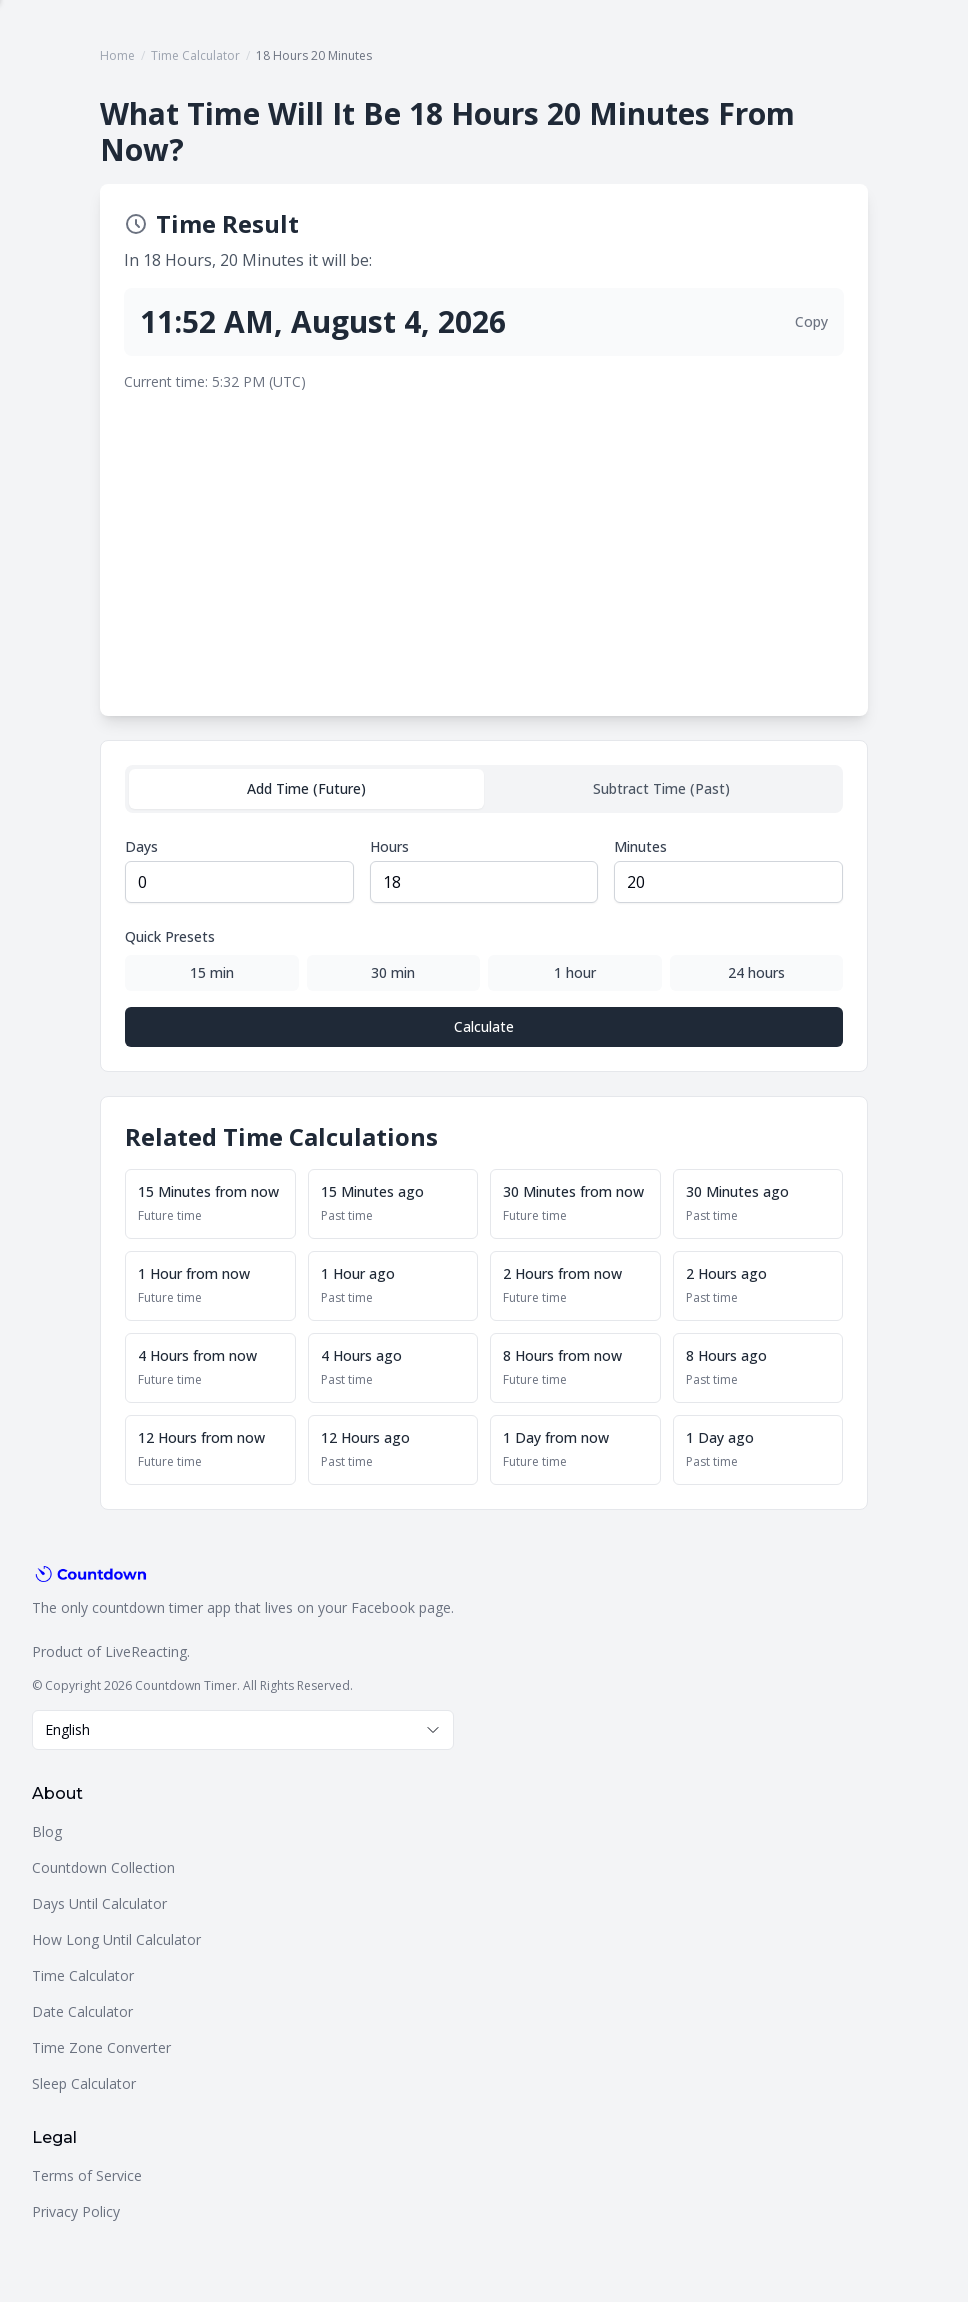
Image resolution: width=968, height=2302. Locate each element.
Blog (47, 1831)
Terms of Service (87, 2175)
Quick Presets (170, 936)
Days (141, 846)
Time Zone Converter (101, 2047)
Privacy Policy (76, 2211)
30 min (393, 972)
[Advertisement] (484, 542)
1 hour (575, 972)
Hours (389, 846)
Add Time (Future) (306, 788)
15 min (212, 972)
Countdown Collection (103, 1867)
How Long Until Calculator (116, 1939)
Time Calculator (195, 55)
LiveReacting (146, 1651)
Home (117, 55)
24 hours (756, 972)
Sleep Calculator (84, 2083)
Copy (811, 321)
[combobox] (243, 1730)
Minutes (640, 846)
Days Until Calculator (99, 1903)
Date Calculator (82, 2011)
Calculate (484, 1026)
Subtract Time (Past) (661, 788)
